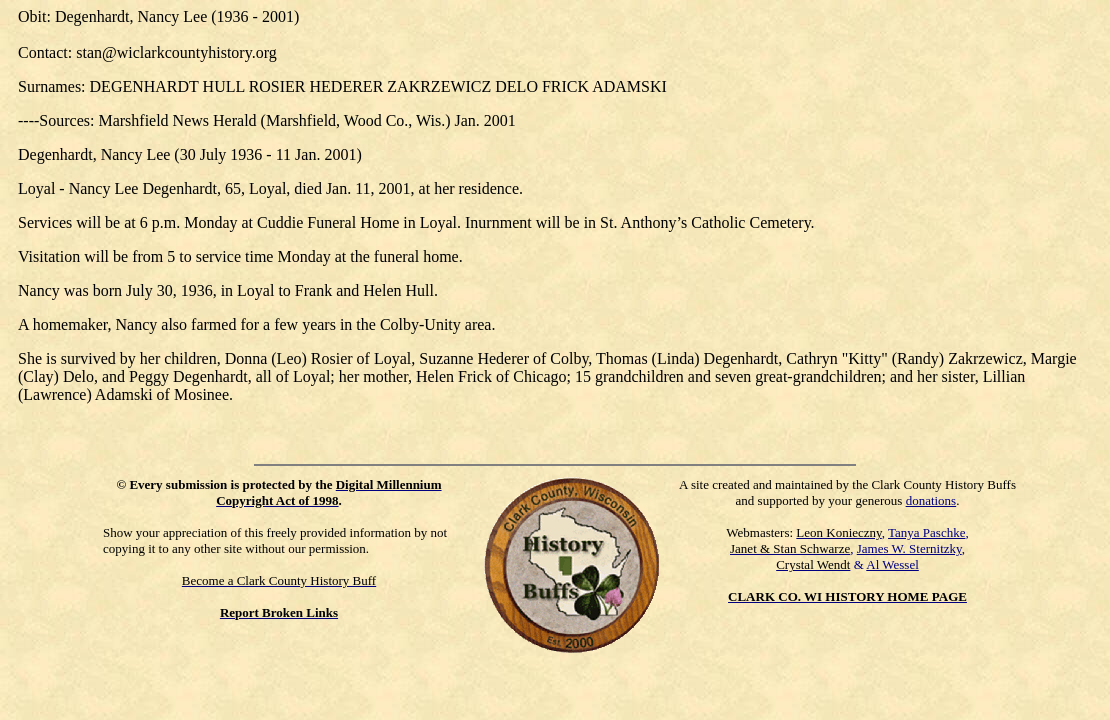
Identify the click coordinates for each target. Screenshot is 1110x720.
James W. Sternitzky (909, 548)
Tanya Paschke (926, 532)
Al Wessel (892, 564)
